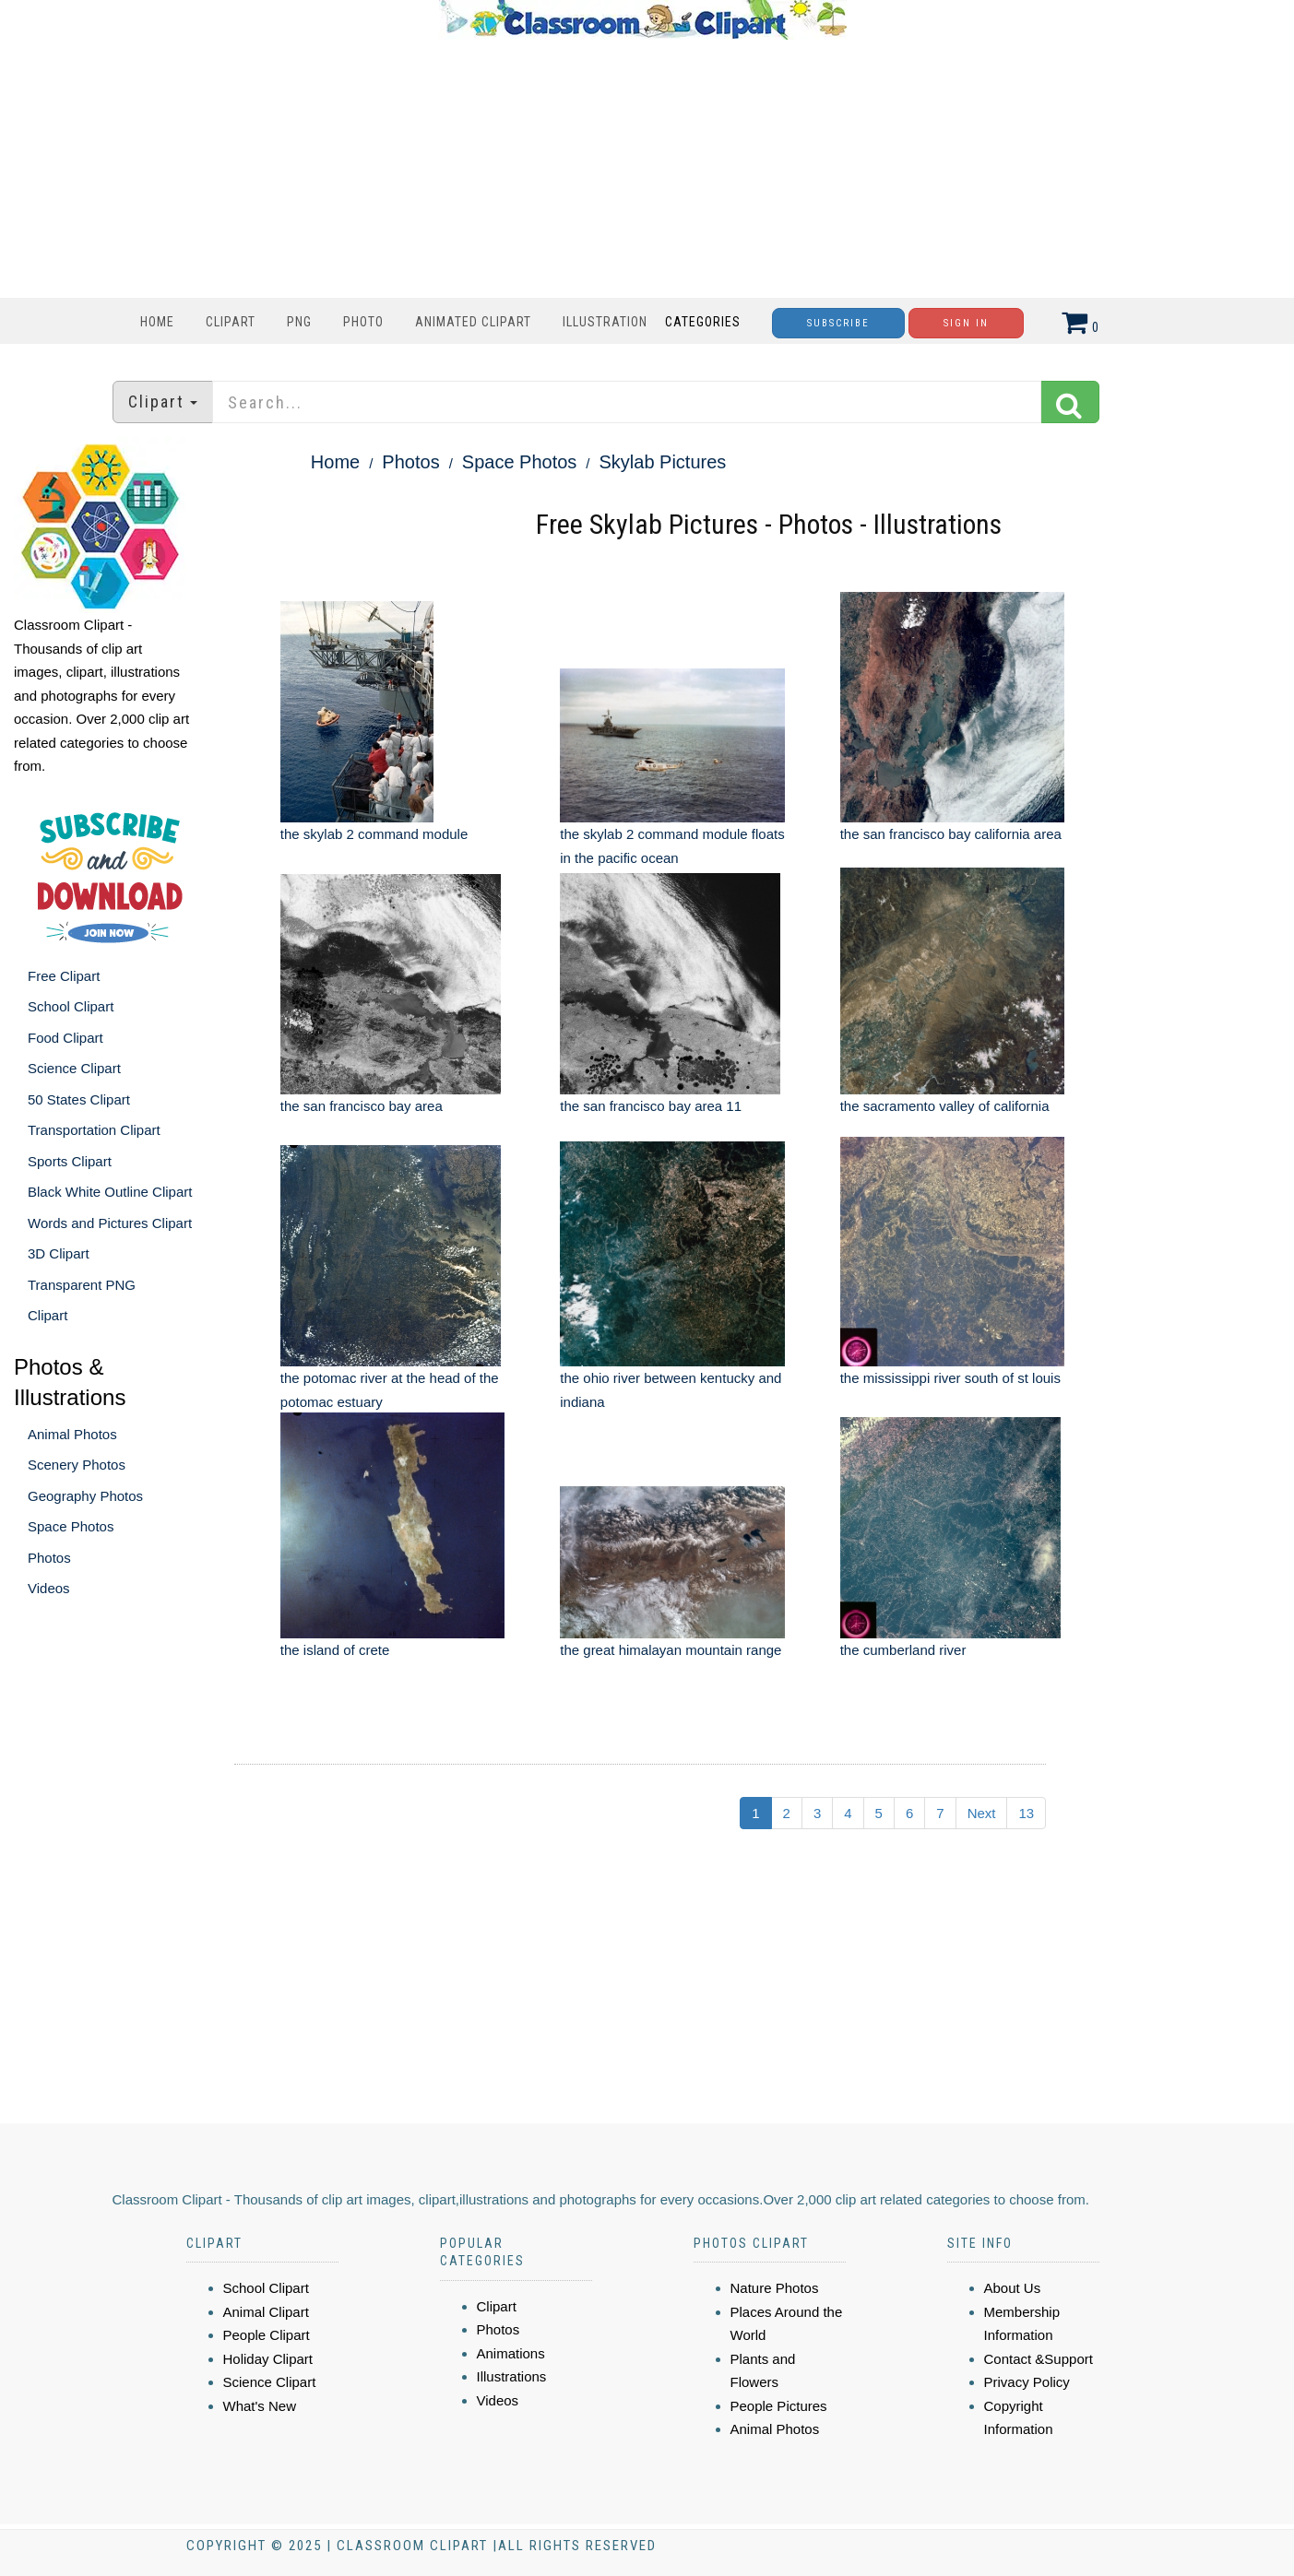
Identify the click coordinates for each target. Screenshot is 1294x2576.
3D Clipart (58, 1253)
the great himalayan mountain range (670, 1650)
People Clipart (266, 2335)
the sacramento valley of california (945, 1106)
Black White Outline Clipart (110, 1191)
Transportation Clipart (94, 1130)
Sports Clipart (70, 1161)
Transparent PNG (82, 1285)
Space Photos (70, 1526)
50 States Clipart (79, 1099)
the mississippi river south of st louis (950, 1378)
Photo (363, 321)
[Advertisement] (642, 169)
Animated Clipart (473, 321)
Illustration (605, 321)
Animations (511, 2353)
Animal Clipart (266, 2312)
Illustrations (512, 2376)
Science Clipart (74, 1068)
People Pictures (778, 2406)
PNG (299, 321)
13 (1026, 1813)
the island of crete (334, 1650)
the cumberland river (903, 1650)
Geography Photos (85, 1496)
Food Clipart (65, 1038)
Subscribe (838, 323)
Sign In (966, 323)
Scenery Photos (76, 1464)
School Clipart (70, 1006)
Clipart (230, 321)
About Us (1012, 2288)
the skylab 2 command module (374, 834)
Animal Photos (72, 1434)
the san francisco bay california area (951, 834)
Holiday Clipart (268, 2359)
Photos (49, 1558)
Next (982, 1813)
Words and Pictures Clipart (110, 1223)
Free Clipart (64, 976)
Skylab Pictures (663, 462)
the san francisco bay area (361, 1106)
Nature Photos (774, 2288)
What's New (260, 2406)
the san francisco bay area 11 (651, 1106)
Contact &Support (1038, 2359)
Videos (49, 1588)
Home (157, 321)
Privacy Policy (1027, 2382)
